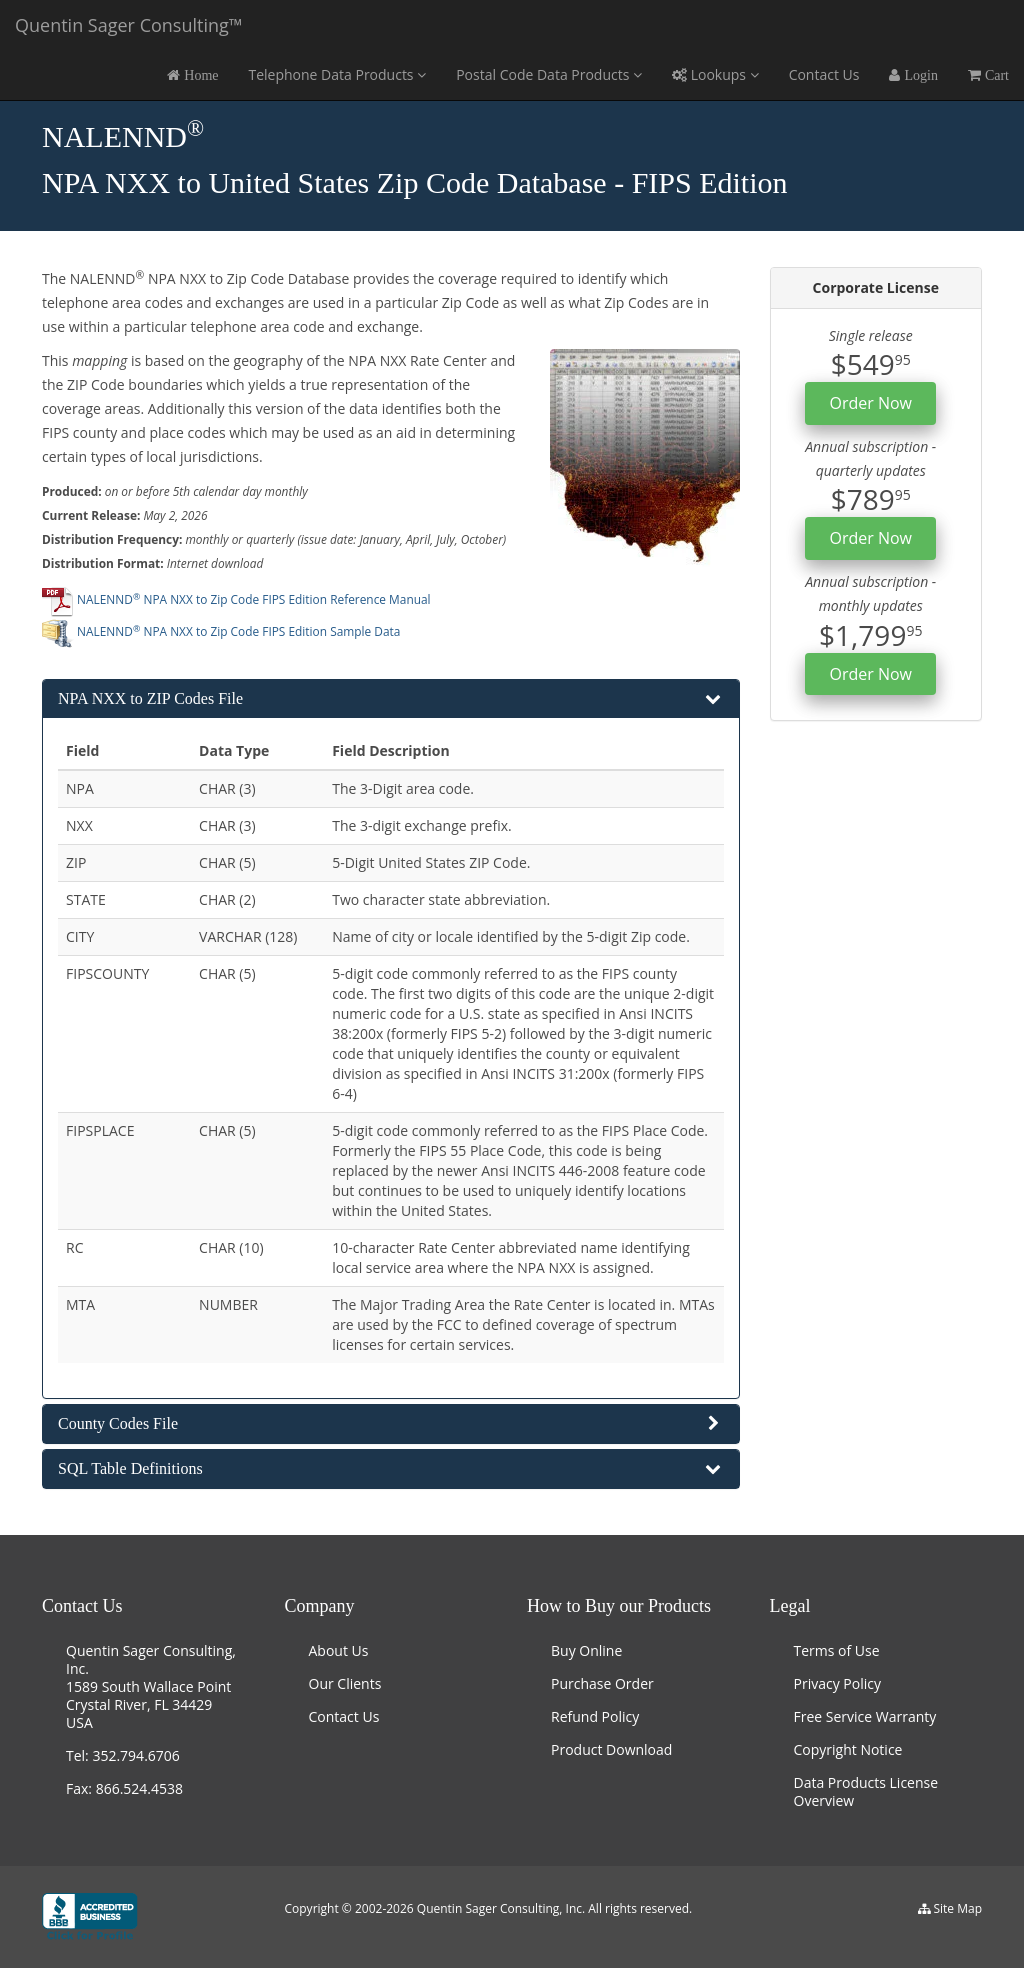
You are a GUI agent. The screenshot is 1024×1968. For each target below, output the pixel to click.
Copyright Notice (848, 1749)
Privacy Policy (837, 1683)
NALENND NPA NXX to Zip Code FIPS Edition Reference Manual (236, 599)
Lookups (715, 74)
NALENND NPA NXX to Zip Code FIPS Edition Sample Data (221, 631)
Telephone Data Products (337, 74)
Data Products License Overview (866, 1791)
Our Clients (345, 1683)
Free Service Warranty (865, 1716)
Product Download (611, 1749)
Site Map (957, 1908)
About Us (339, 1650)
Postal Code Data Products (549, 74)
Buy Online (586, 1650)
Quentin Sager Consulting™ (129, 25)
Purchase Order (602, 1683)
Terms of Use (837, 1650)
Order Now (870, 403)
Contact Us (824, 74)
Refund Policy (595, 1716)
